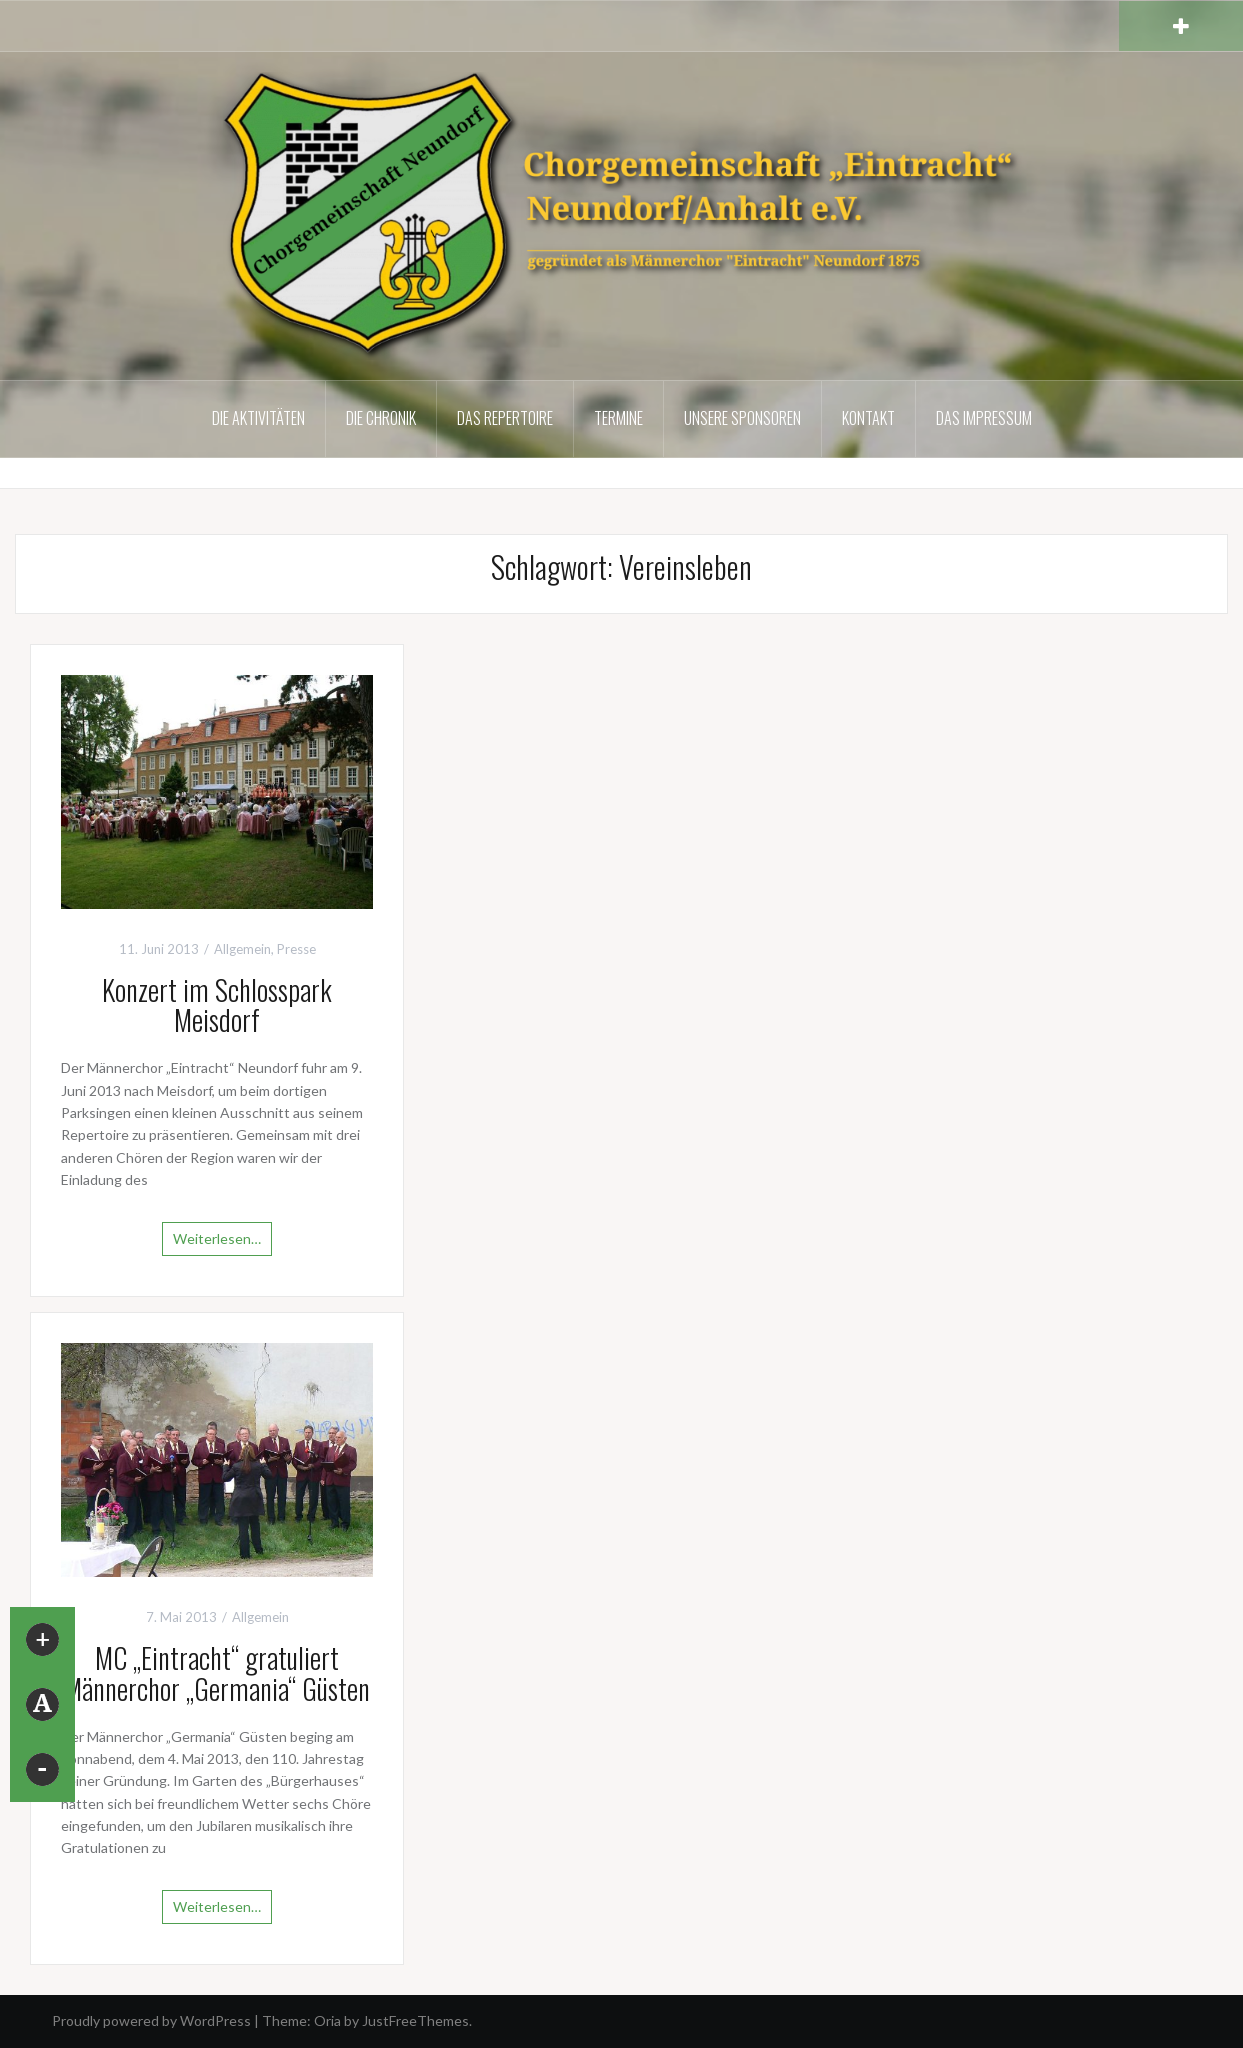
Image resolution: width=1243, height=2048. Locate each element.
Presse (296, 949)
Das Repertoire (505, 418)
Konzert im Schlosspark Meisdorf (217, 1005)
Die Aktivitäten (258, 418)
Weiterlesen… (217, 1238)
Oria (327, 2020)
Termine (618, 418)
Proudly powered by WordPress (151, 2020)
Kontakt (868, 418)
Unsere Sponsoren (742, 418)
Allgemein (242, 949)
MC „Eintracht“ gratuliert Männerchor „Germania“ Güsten (217, 1673)
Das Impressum (984, 418)
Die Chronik (381, 418)
